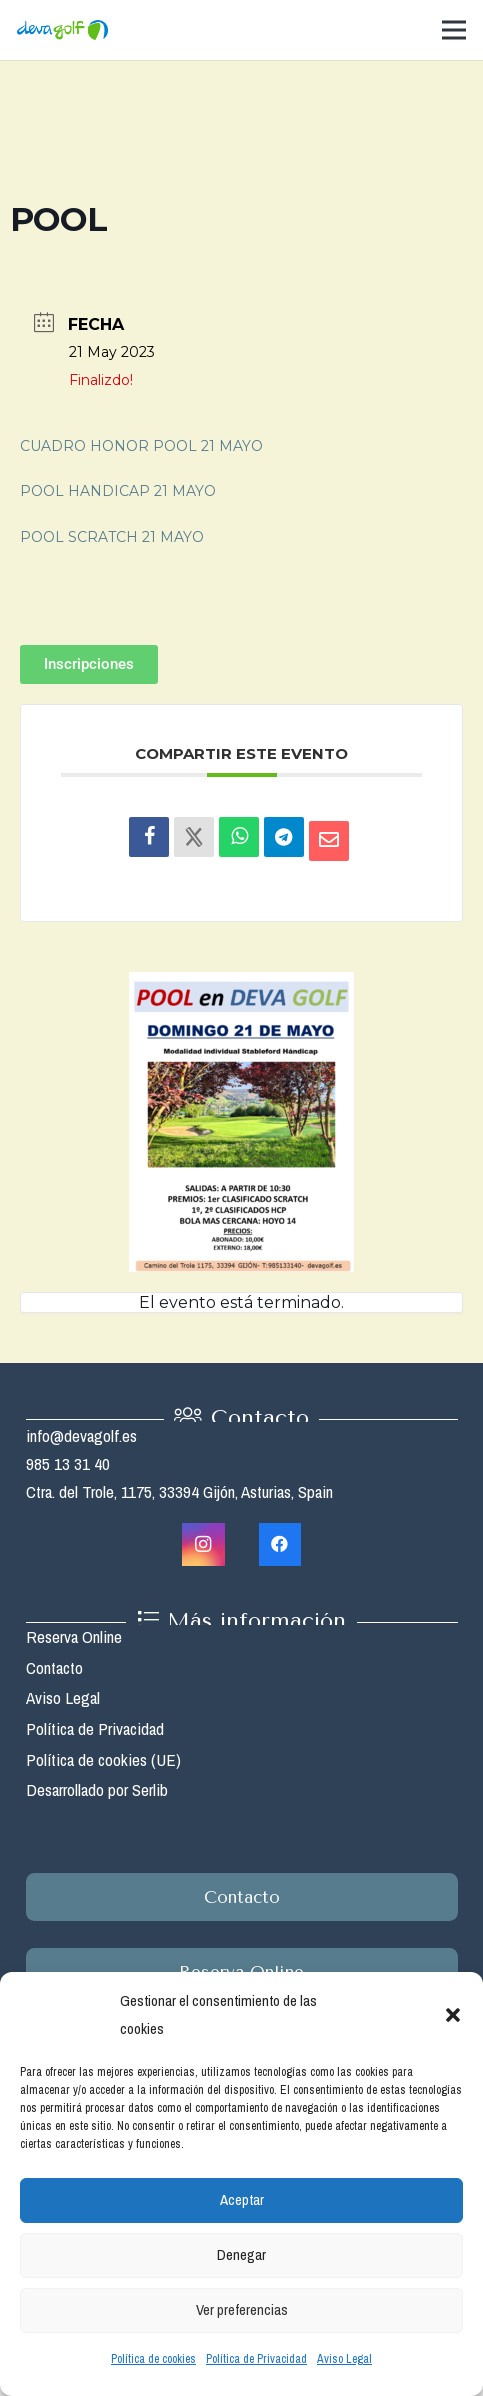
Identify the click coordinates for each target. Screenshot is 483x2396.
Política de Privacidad (256, 2359)
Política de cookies (153, 2359)
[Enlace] (62, 30)
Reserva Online (74, 1636)
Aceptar (242, 2199)
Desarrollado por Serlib (97, 1789)
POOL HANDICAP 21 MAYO (118, 491)
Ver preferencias (242, 2309)
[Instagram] (203, 1544)
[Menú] (453, 30)
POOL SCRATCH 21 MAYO (112, 537)
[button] (453, 2015)
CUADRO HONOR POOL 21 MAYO (141, 446)
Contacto (54, 1667)
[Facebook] (280, 1544)
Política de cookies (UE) (103, 1759)
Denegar (241, 2254)
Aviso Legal (344, 2359)
